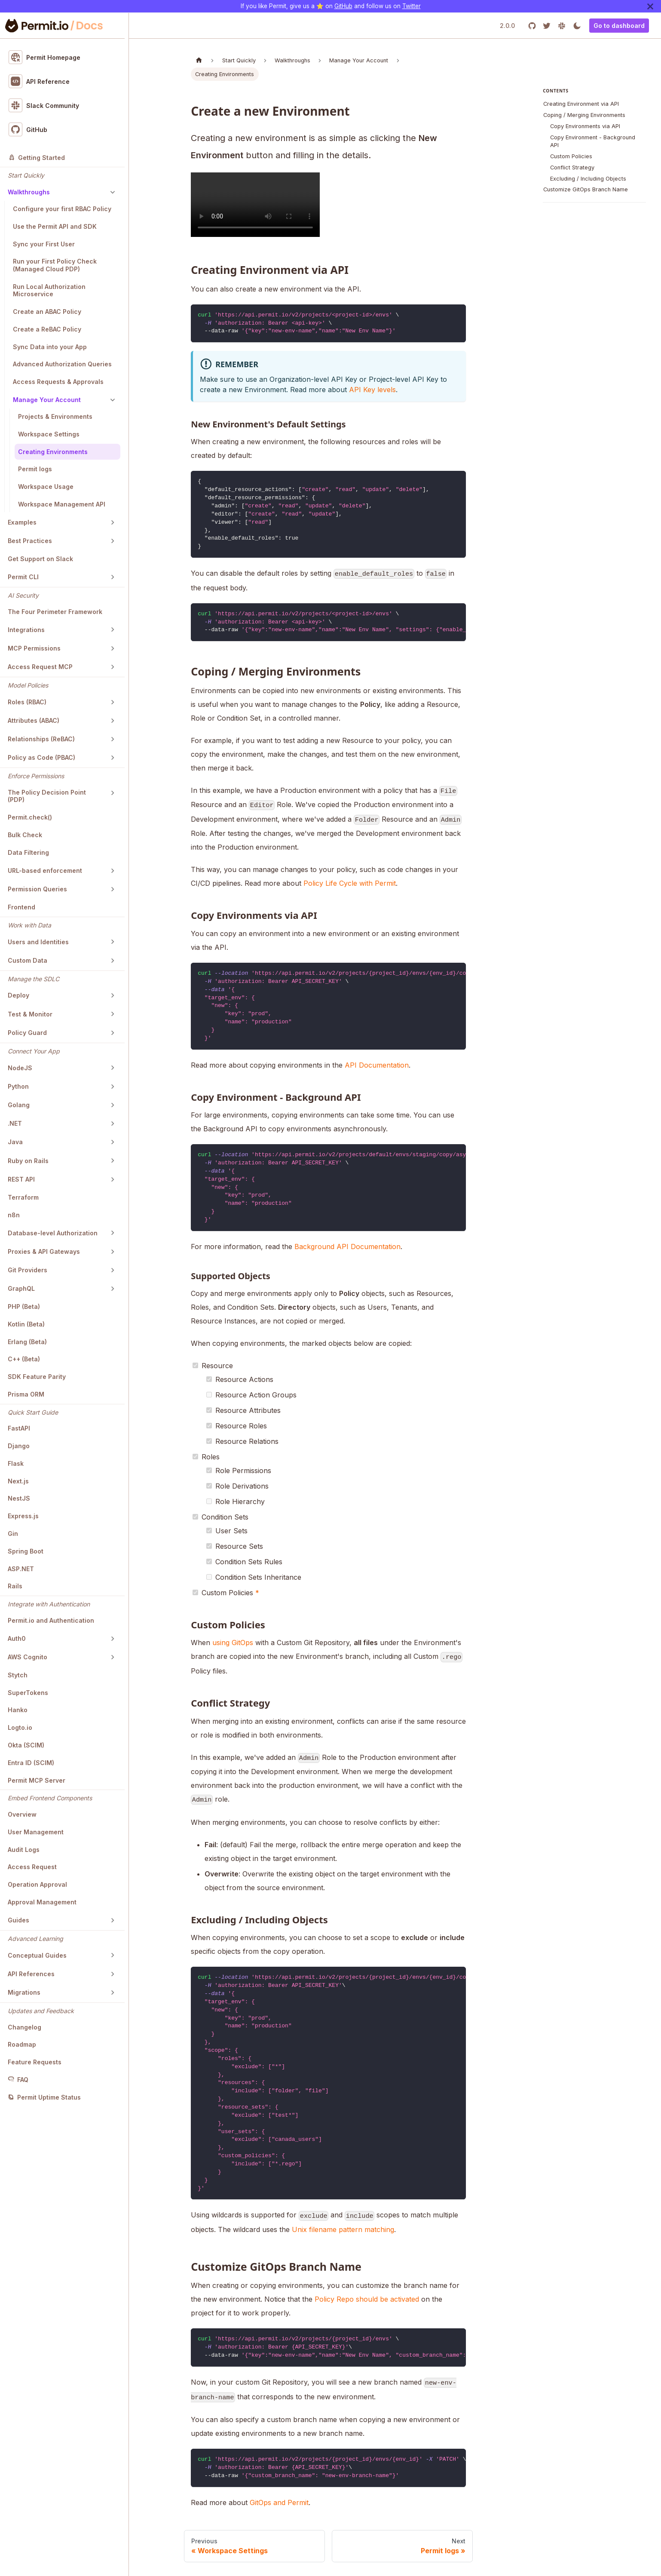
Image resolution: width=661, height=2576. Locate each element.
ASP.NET (21, 1568)
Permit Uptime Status (44, 2097)
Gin (13, 1533)
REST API (21, 1179)
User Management (36, 1832)
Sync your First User (44, 244)
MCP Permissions (34, 648)
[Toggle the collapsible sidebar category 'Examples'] (112, 522)
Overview (22, 1814)
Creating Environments (53, 451)
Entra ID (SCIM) (31, 1762)
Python (18, 1086)
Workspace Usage (45, 486)
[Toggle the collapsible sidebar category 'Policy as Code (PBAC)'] (112, 757)
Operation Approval (37, 1884)
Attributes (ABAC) (33, 720)
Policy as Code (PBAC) (41, 757)
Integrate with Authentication (49, 1604)
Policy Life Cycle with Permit (349, 883)
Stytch (18, 1675)
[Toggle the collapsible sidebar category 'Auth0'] (112, 1638)
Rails (15, 1586)
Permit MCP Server (36, 1780)
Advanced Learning (35, 1938)
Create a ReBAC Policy (47, 329)
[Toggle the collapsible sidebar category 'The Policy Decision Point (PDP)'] (112, 792)
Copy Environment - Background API (592, 141)
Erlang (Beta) (27, 1341)
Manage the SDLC (33, 979)
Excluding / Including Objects (588, 178)
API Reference (39, 81)
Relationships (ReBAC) (41, 739)
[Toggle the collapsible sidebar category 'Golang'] (112, 1105)
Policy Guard (27, 1032)
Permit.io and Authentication (51, 1620)
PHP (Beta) (24, 1306)
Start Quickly (26, 175)
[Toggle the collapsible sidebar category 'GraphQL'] (112, 1288)
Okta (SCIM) (26, 1745)
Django (19, 1445)
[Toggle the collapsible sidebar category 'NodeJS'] (112, 1067)
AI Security (23, 595)
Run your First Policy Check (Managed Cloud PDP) (55, 265)
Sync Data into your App (50, 346)
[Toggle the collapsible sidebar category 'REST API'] (112, 1179)
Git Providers (27, 1270)
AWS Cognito (27, 1657)
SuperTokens (28, 1692)
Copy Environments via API (585, 126)
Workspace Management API (61, 504)
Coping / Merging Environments (584, 115)
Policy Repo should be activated (367, 2299)
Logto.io (20, 1727)
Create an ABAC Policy (47, 311)
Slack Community (44, 105)
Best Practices (30, 540)
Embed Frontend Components (50, 1798)
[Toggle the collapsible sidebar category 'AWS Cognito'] (112, 1657)
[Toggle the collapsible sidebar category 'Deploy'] (112, 995)
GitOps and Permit (279, 2502)
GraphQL (21, 1288)
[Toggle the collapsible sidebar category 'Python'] (112, 1086)
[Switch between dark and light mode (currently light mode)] (577, 25)
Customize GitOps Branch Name (585, 189)
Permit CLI (23, 576)
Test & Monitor (30, 1014)
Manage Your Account (47, 399)
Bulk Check (25, 834)
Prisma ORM (26, 1394)
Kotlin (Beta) (26, 1324)
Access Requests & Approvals (58, 381)
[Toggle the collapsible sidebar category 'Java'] (112, 1142)
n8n (14, 1215)
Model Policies (28, 685)
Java (15, 1141)
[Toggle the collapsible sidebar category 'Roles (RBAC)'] (112, 702)
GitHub (343, 6)
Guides (18, 1920)
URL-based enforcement (45, 870)
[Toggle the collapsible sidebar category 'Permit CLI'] (112, 577)
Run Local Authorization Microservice (49, 290)
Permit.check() (30, 817)
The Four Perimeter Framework (55, 611)
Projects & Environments (55, 416)
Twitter (411, 6)
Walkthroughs (29, 192)
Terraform (23, 1197)
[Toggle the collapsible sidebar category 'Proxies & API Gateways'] (112, 1251)
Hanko (18, 1709)
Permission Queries (37, 889)
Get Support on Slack (40, 558)
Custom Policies (571, 156)
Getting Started (37, 157)
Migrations (24, 1992)
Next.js (18, 1481)
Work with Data (29, 925)
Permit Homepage (45, 57)
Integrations (26, 629)
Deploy (18, 995)
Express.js (23, 1516)
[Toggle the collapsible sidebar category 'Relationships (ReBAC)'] (112, 739)
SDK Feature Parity (37, 1376)
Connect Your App (34, 1051)
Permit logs (35, 469)
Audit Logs (24, 1849)
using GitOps (232, 1642)
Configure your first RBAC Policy (62, 208)
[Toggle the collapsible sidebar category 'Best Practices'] (112, 541)
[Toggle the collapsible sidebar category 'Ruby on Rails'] (112, 1160)
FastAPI (19, 1428)
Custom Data (27, 960)
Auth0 (17, 1638)
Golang (19, 1104)
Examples (22, 522)
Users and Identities (38, 942)
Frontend (21, 907)
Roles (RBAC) (27, 702)
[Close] (650, 6)
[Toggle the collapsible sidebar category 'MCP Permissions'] (112, 648)
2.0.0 (507, 25)
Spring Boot (25, 1551)
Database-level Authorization (53, 1233)
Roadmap (22, 2044)
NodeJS (20, 1068)
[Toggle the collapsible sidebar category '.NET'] (112, 1123)
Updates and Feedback (41, 2010)
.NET (15, 1123)
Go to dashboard (619, 25)
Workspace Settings (49, 434)
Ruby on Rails (28, 1160)
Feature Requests (34, 2062)
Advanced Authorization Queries (62, 364)
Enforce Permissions (36, 776)
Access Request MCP (40, 666)
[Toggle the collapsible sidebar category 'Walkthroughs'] (112, 192)
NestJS (19, 1498)
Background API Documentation (347, 1246)
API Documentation (377, 1065)
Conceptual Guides (37, 1955)
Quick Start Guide (33, 1412)
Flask (16, 1463)
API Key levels (372, 389)
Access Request (32, 1866)
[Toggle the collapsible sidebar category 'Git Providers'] (112, 1270)
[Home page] (199, 60)
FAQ (18, 2079)
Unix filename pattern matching (343, 2229)
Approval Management (42, 1902)
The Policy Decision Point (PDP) (47, 796)
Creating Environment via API (581, 104)
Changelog (24, 2027)
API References (31, 1973)
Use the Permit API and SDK (55, 226)
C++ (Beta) (24, 1359)
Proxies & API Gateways (44, 1251)
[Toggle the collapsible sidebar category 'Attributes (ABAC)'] (112, 720)
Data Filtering (28, 852)
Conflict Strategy (572, 167)
